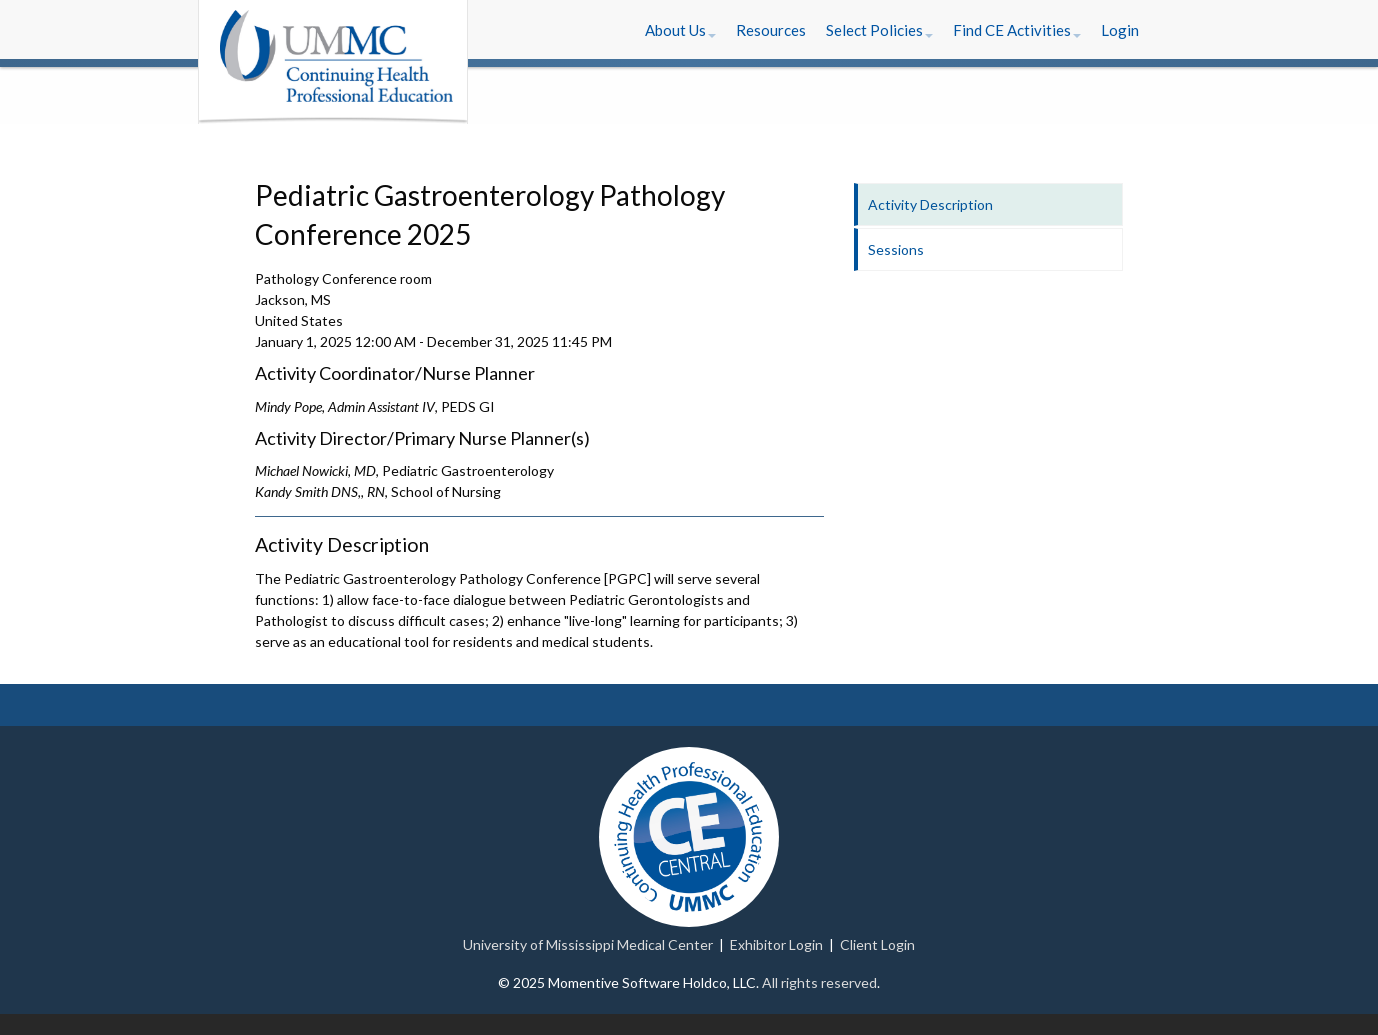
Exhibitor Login (776, 944)
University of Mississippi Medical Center (588, 944)
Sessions (896, 249)
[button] (680, 30)
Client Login (877, 944)
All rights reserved (819, 982)
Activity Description (930, 204)
